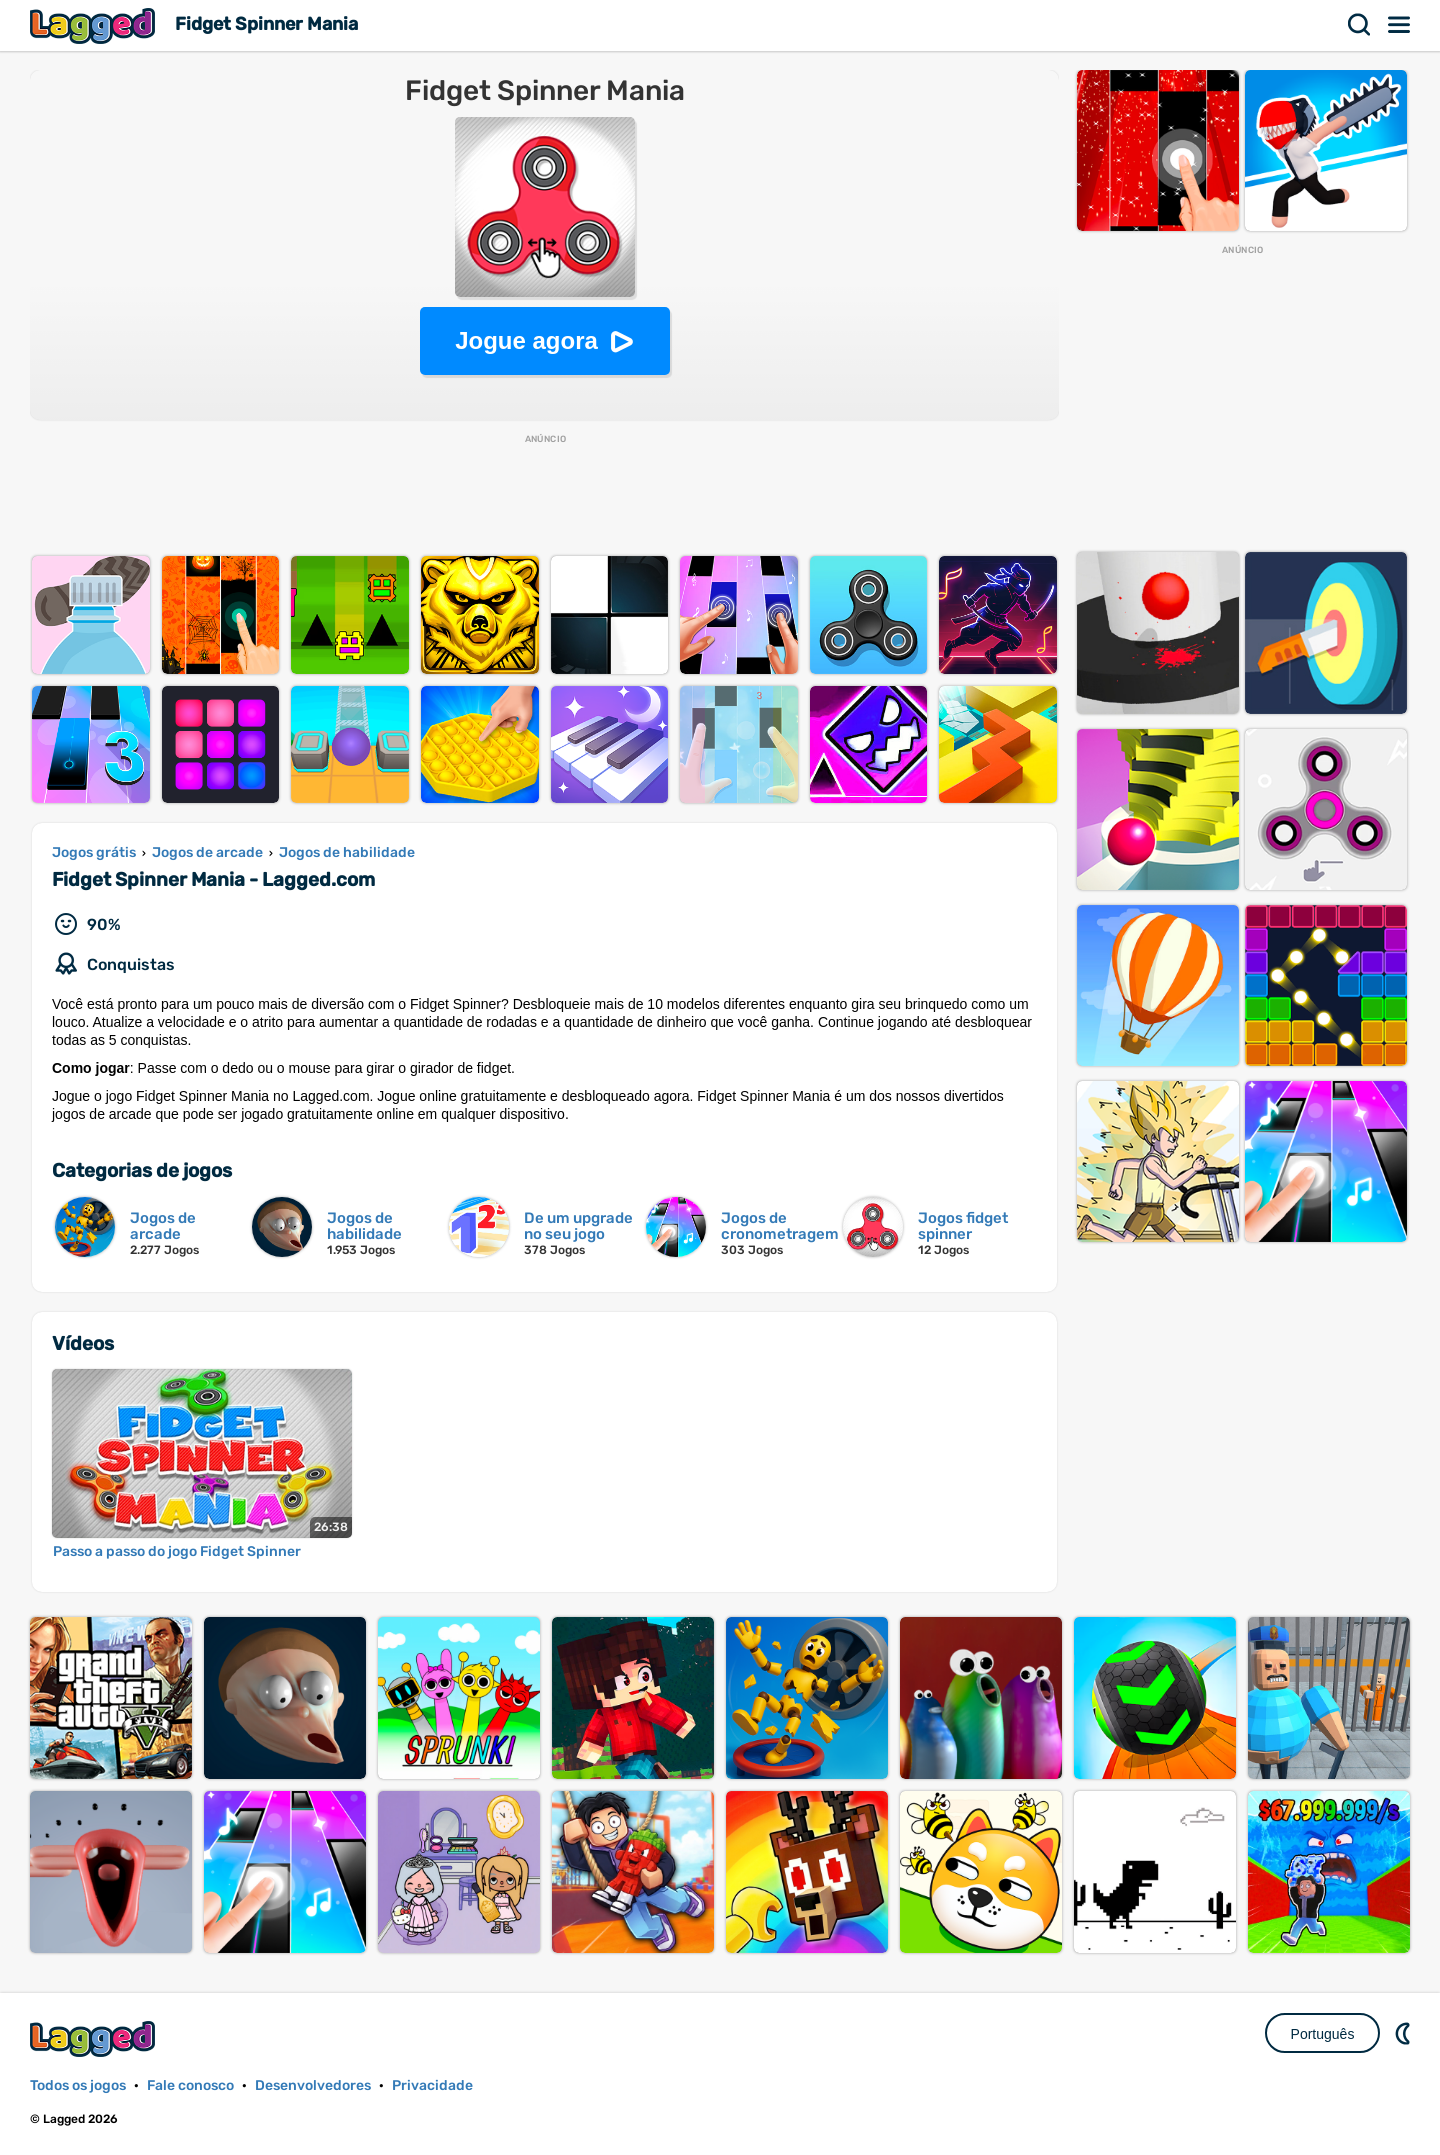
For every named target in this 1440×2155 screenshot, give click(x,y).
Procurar (1360, 25)
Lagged (95, 25)
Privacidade (432, 2085)
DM (1405, 2033)
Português (1323, 2034)
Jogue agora (526, 340)
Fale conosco (190, 2085)
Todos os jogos (78, 2085)
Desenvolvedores (313, 2085)
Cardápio (1400, 25)
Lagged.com (95, 2038)
